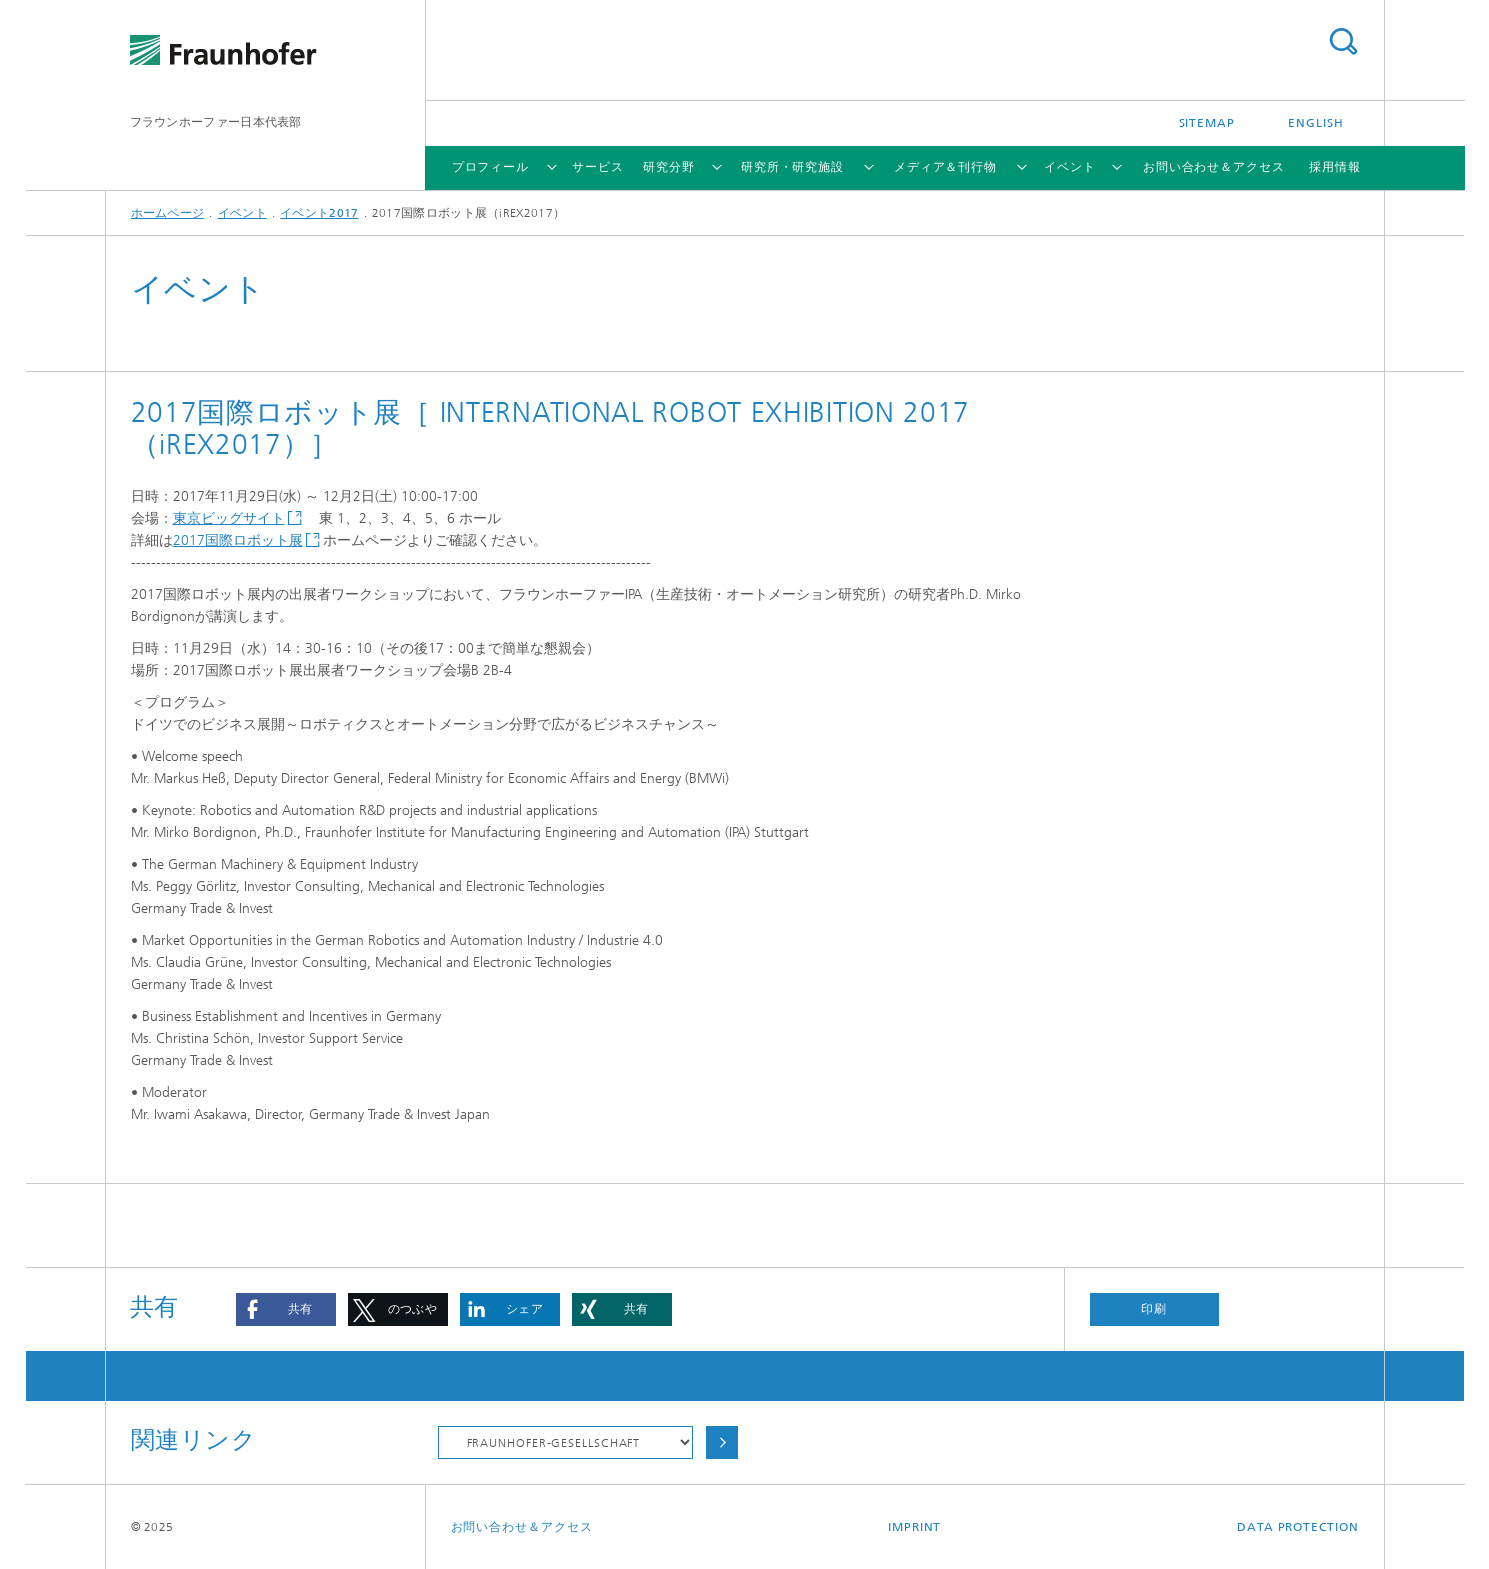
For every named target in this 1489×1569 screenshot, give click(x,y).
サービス (598, 167)
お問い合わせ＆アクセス (1214, 167)
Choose (722, 1442)
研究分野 (669, 167)
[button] (286, 1309)
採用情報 (1335, 167)
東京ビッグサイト (229, 518)
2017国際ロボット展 (238, 540)
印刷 (1154, 1309)
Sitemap (1207, 123)
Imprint (914, 1527)
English (1315, 123)
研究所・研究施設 (792, 167)
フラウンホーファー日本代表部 (216, 122)
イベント (1070, 167)
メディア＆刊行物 (945, 167)
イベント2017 (319, 213)
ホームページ (168, 213)
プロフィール (490, 167)
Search (1343, 41)
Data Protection (1298, 1527)
